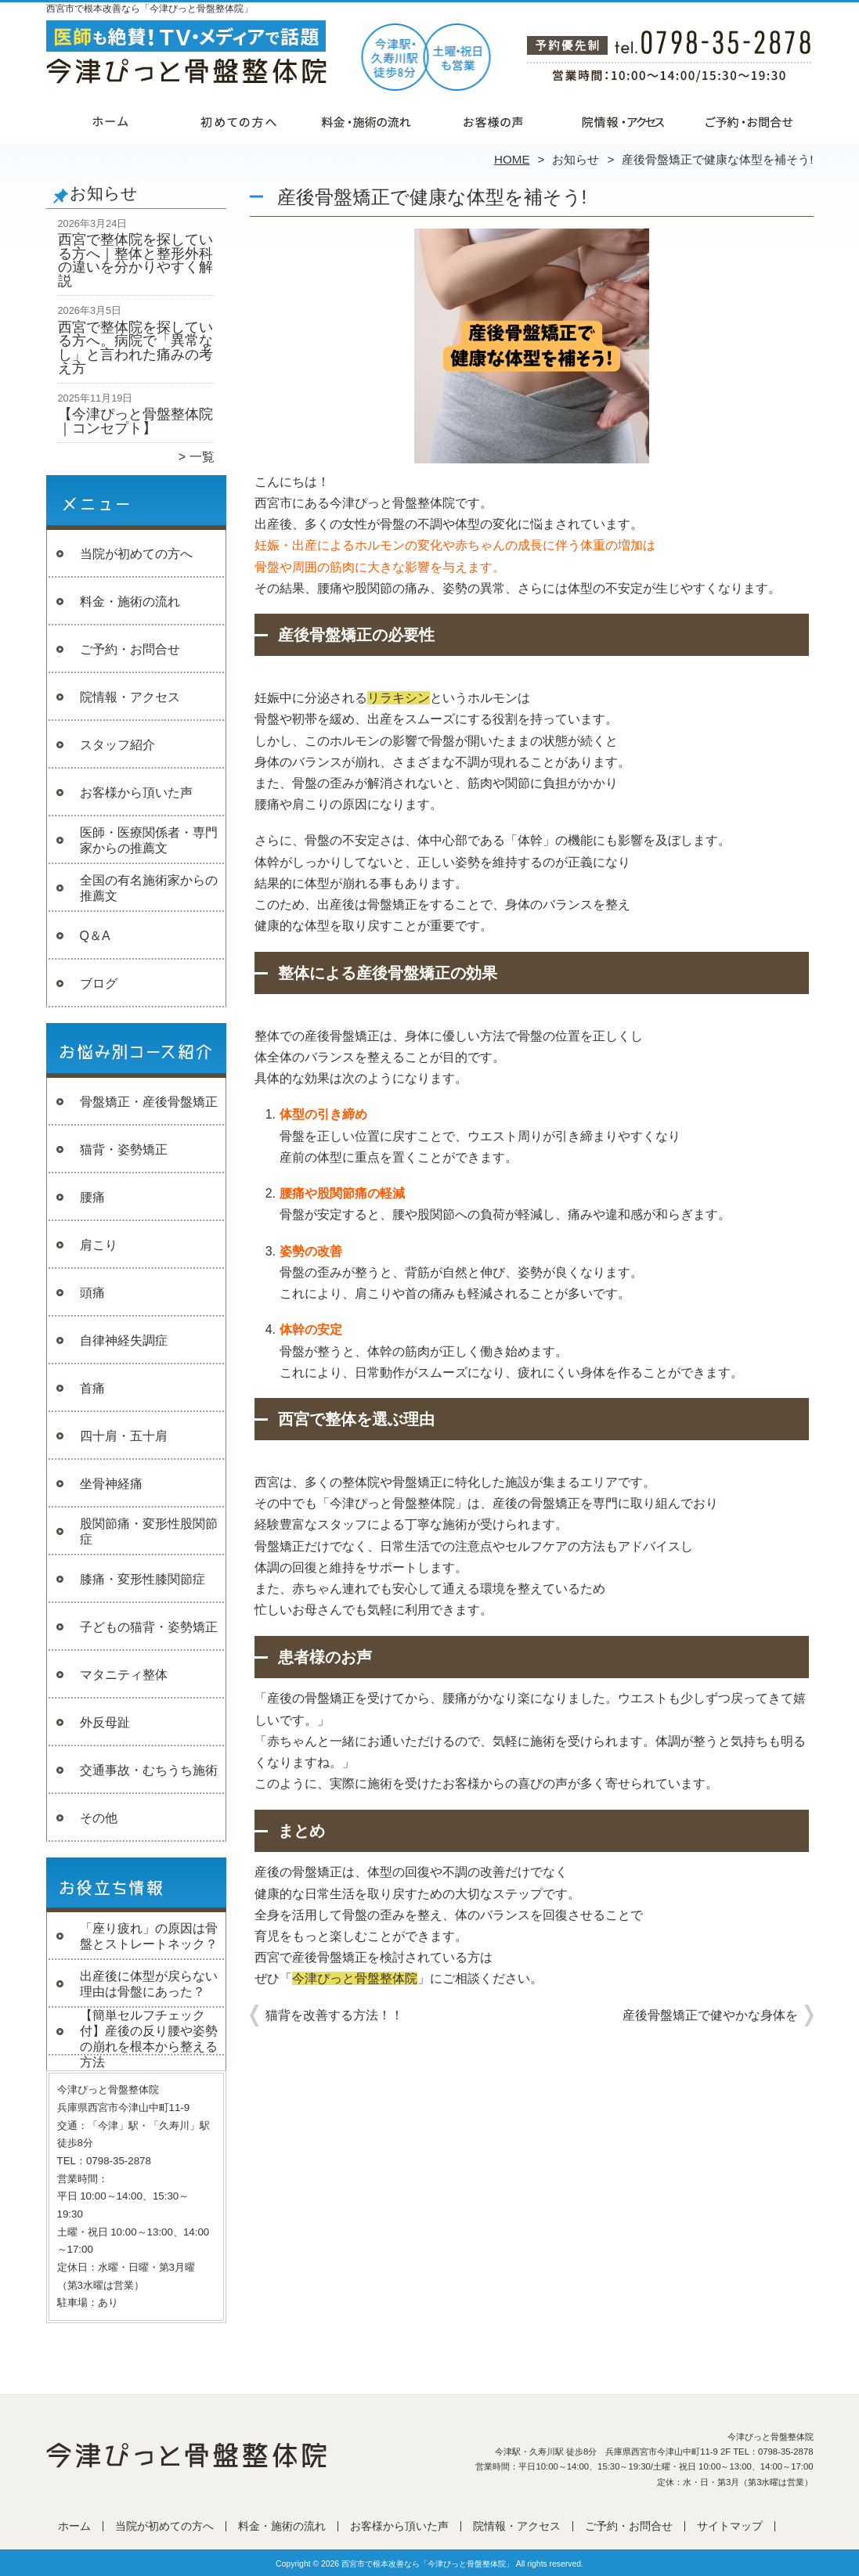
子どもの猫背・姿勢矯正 (149, 1627)
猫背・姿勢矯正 (124, 1149)
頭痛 (92, 1292)
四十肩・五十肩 (124, 1436)
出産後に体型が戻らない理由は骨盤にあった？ (149, 1983)
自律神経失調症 (124, 1340)
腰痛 (92, 1197)
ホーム (110, 122)
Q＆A (95, 935)
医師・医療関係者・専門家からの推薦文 (149, 840)
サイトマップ (730, 2526)
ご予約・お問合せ (749, 122)
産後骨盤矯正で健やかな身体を (710, 2015)
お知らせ (575, 159)
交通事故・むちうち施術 (149, 1770)
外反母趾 (105, 1722)
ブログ (98, 983)
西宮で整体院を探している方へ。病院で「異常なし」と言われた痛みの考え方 (135, 347)
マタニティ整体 (124, 1674)
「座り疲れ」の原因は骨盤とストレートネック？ (149, 1936)
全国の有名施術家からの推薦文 (149, 888)
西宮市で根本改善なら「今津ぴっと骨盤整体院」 (427, 2564)
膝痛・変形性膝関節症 (142, 1579)
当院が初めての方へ (238, 122)
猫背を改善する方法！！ (334, 2015)
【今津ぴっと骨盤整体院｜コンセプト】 (135, 421)
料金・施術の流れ (366, 122)
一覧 (202, 456)
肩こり (98, 1245)
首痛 (92, 1388)
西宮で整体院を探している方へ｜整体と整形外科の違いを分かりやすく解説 (135, 260)
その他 (98, 1818)
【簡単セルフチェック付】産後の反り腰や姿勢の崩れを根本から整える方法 (149, 2039)
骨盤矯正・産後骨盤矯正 (149, 1101)
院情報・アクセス (621, 122)
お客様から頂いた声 (494, 122)
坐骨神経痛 (111, 1483)
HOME (512, 159)
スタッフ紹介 (117, 744)
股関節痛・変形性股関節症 (149, 1531)
